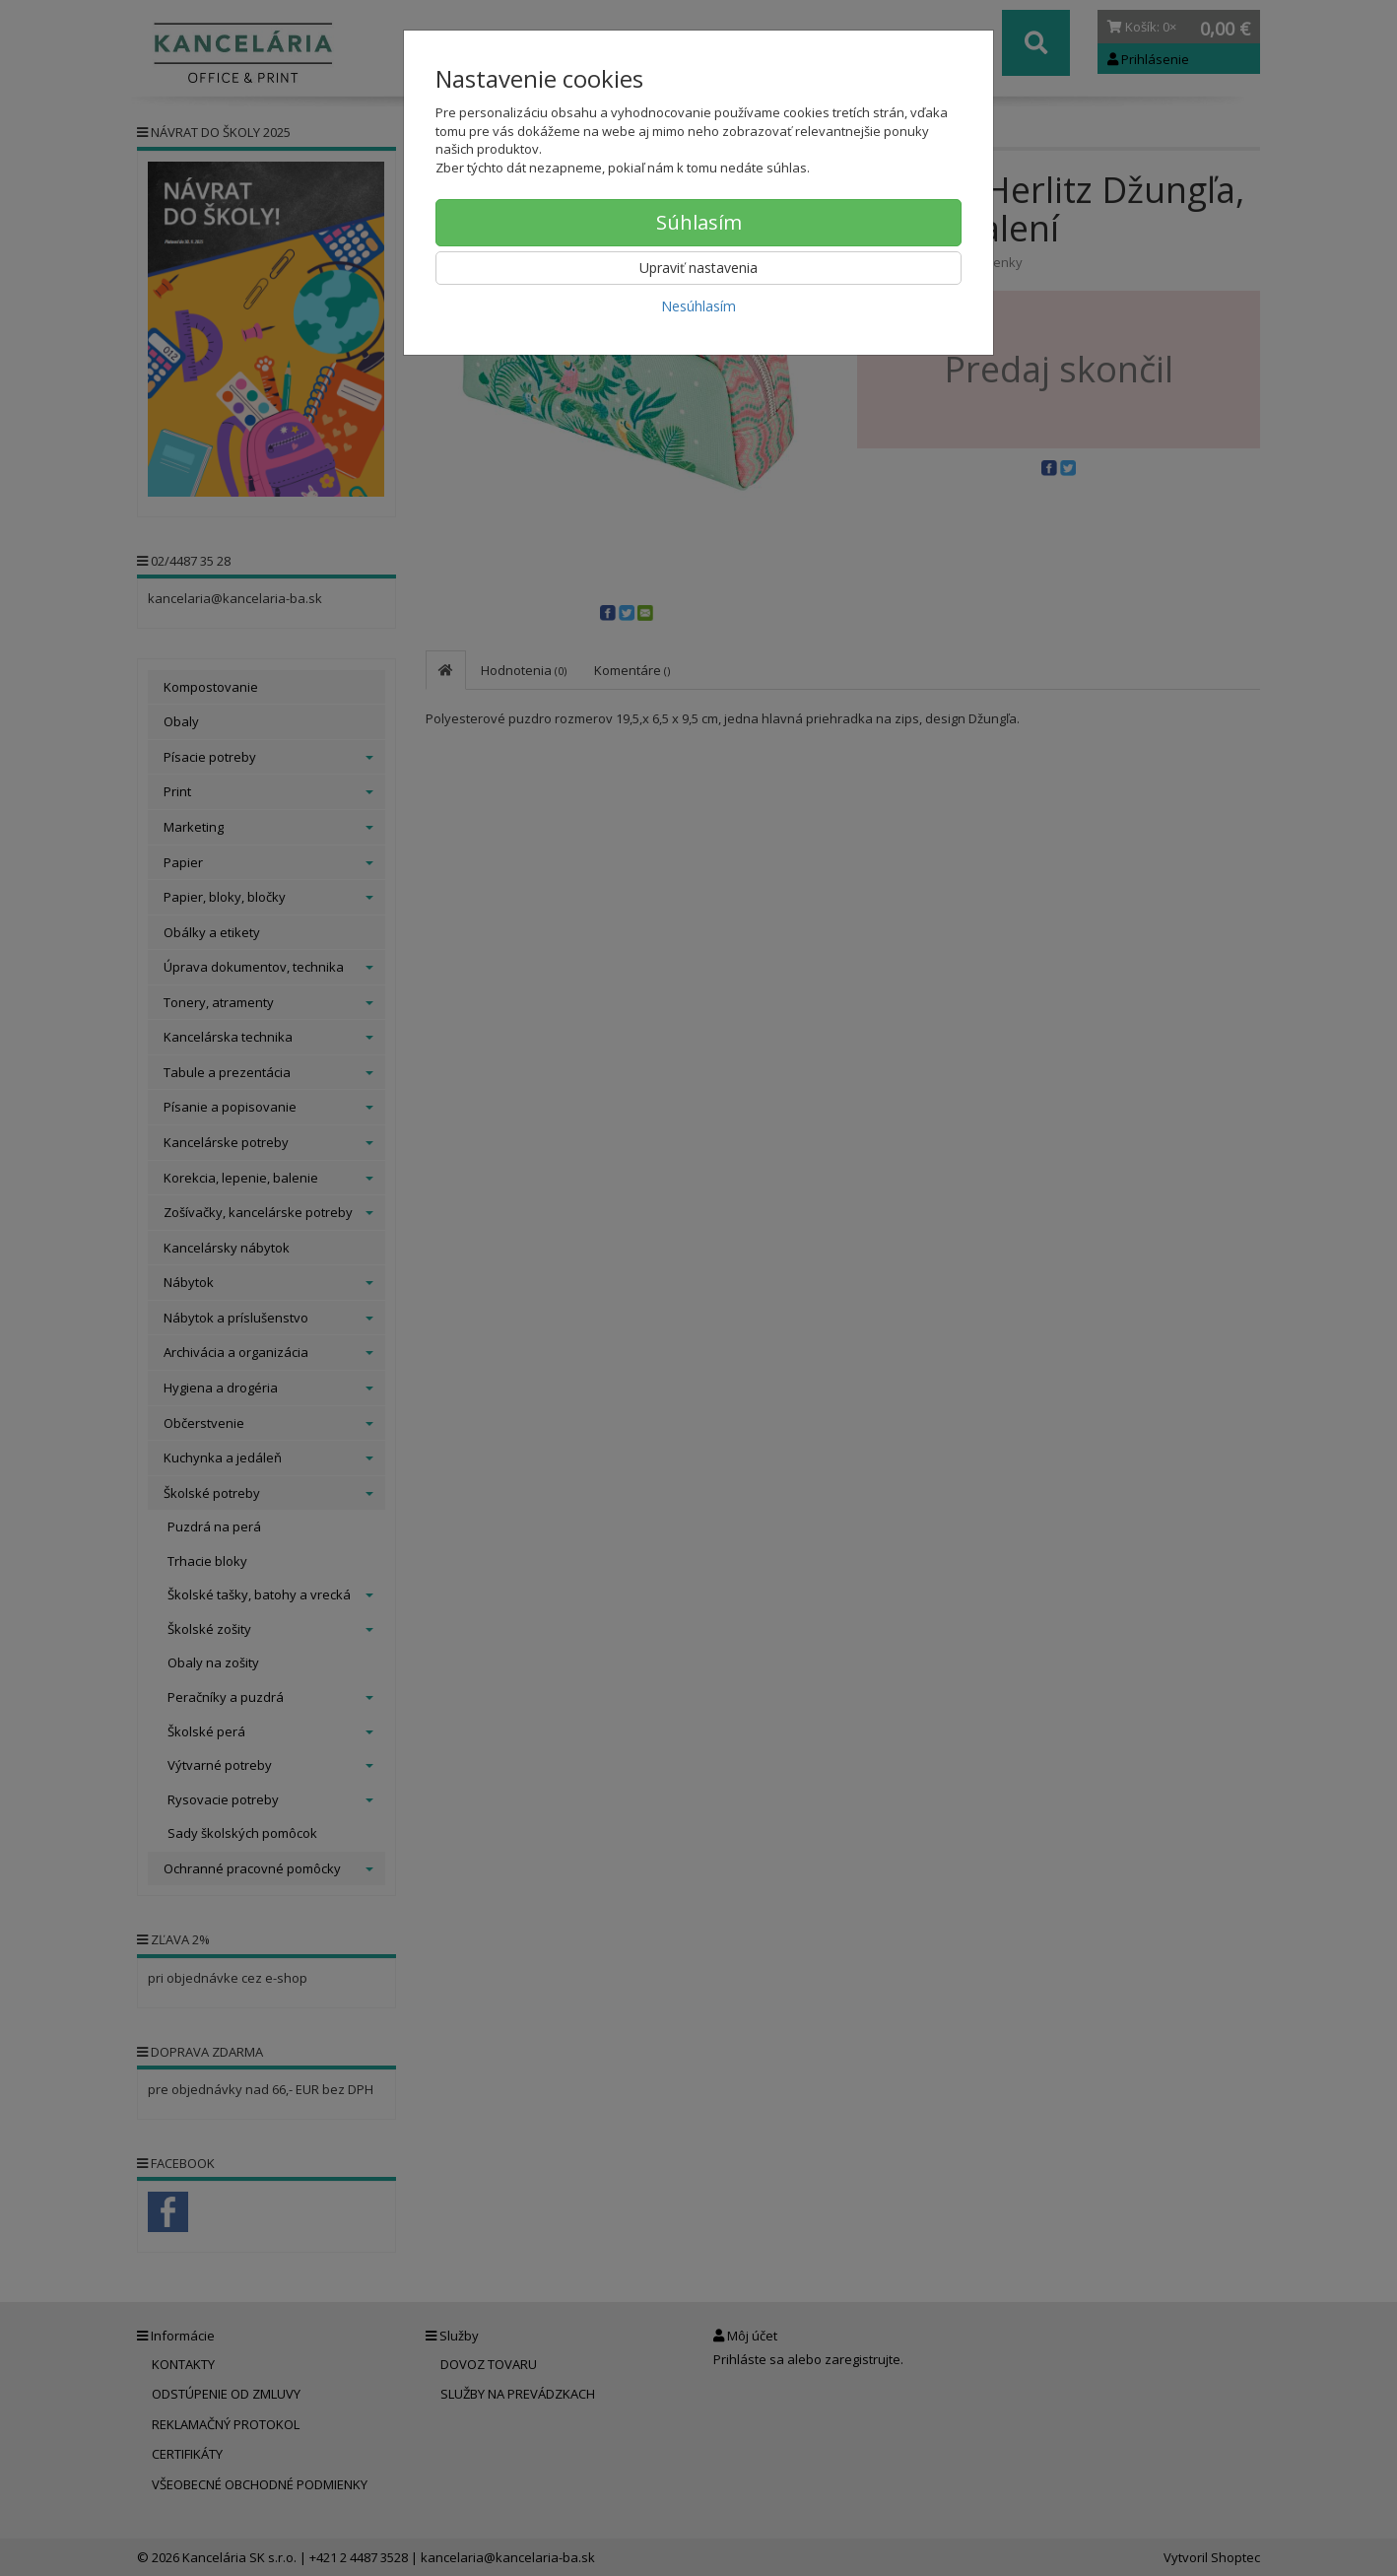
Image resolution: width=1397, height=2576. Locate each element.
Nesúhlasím (698, 306)
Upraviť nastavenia (698, 267)
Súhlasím (699, 222)
